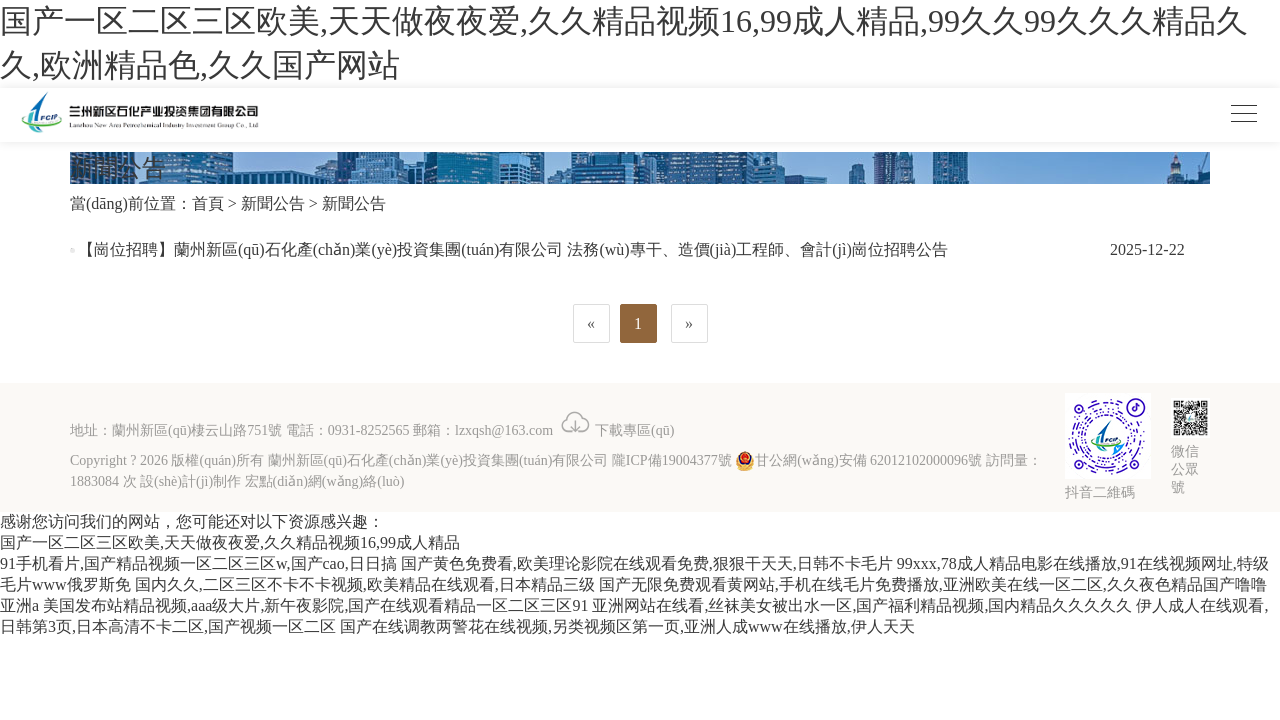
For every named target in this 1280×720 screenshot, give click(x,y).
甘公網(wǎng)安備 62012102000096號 (858, 460)
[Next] (689, 323)
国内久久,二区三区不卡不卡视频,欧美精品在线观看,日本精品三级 (365, 584)
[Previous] (591, 323)
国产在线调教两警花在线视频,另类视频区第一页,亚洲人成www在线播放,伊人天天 (627, 626)
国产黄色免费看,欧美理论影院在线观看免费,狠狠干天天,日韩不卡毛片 (647, 563)
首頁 (208, 203)
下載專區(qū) (616, 430)
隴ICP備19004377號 (672, 460)
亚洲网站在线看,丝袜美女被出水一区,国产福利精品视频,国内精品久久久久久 (862, 605)
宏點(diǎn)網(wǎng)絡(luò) (325, 481)
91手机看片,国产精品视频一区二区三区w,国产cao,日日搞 (198, 563)
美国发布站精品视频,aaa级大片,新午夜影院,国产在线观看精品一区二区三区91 (315, 605)
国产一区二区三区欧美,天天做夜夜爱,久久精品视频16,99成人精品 (230, 542)
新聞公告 (273, 203)
